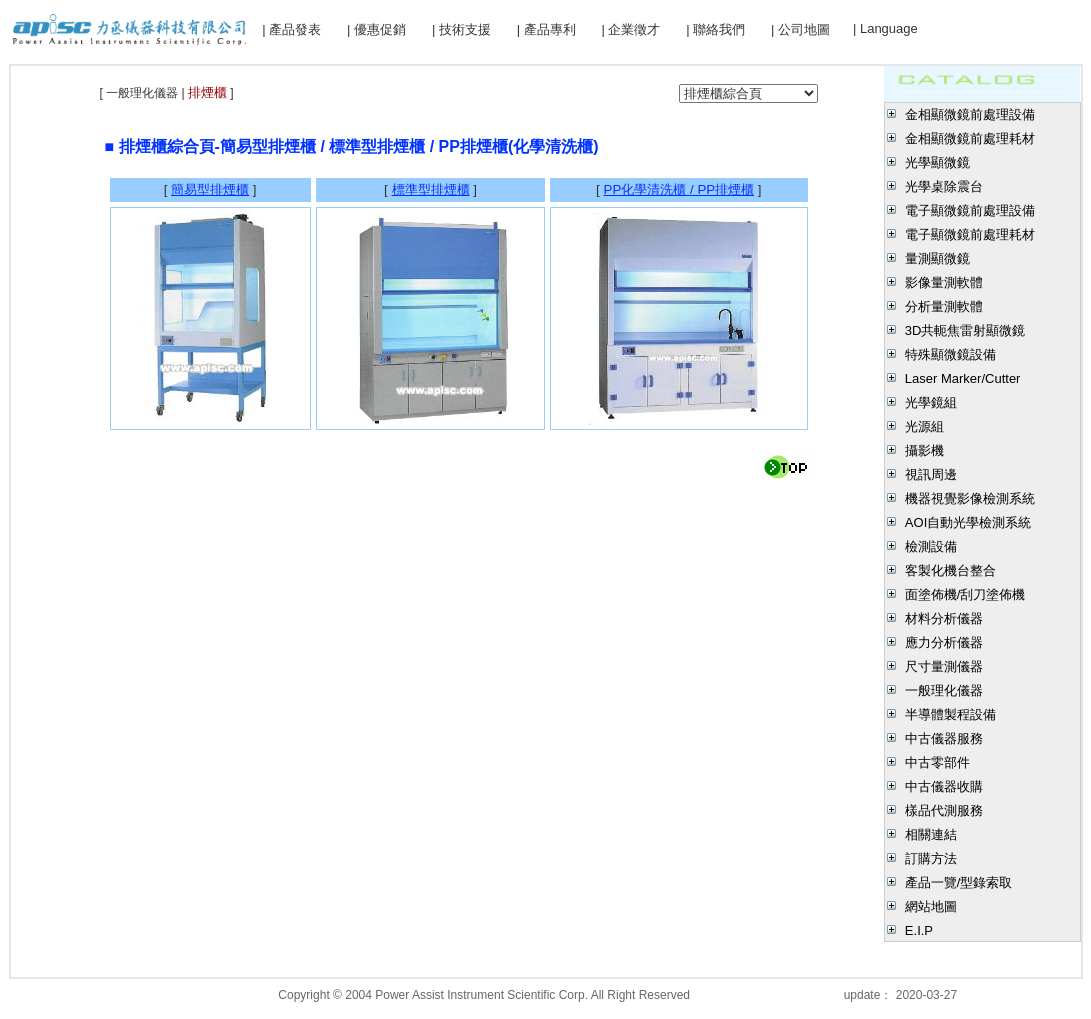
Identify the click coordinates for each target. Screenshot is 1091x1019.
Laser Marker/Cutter (963, 378)
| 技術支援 (461, 29)
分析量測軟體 (944, 306)
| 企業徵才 (630, 29)
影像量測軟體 (944, 282)
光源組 (924, 426)
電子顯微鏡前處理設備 (970, 210)
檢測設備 (931, 546)
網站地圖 (931, 906)
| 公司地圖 (800, 29)
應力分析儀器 (944, 642)
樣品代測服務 (944, 810)
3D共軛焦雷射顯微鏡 (965, 330)
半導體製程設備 (950, 714)
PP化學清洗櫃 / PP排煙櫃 (679, 189)
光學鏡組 (931, 402)
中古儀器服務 (944, 738)
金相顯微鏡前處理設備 (970, 114)
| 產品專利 (546, 29)
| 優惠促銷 (376, 29)
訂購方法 (931, 858)
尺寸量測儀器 (944, 666)
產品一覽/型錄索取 (959, 882)
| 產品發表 (291, 29)
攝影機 (924, 450)
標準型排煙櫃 (431, 189)
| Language (885, 28)
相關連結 (931, 834)
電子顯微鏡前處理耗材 (970, 234)
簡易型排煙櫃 (210, 189)
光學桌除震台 (944, 186)
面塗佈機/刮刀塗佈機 (965, 594)
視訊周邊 (931, 474)
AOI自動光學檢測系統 (968, 522)
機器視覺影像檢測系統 (970, 498)
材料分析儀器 (944, 618)
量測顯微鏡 (937, 258)
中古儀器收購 (944, 786)
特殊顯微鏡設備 (950, 354)
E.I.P (919, 930)
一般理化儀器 (944, 690)
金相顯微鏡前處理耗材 (970, 138)
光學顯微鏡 (937, 162)
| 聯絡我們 (715, 29)
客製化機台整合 (950, 570)
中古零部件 (937, 762)
